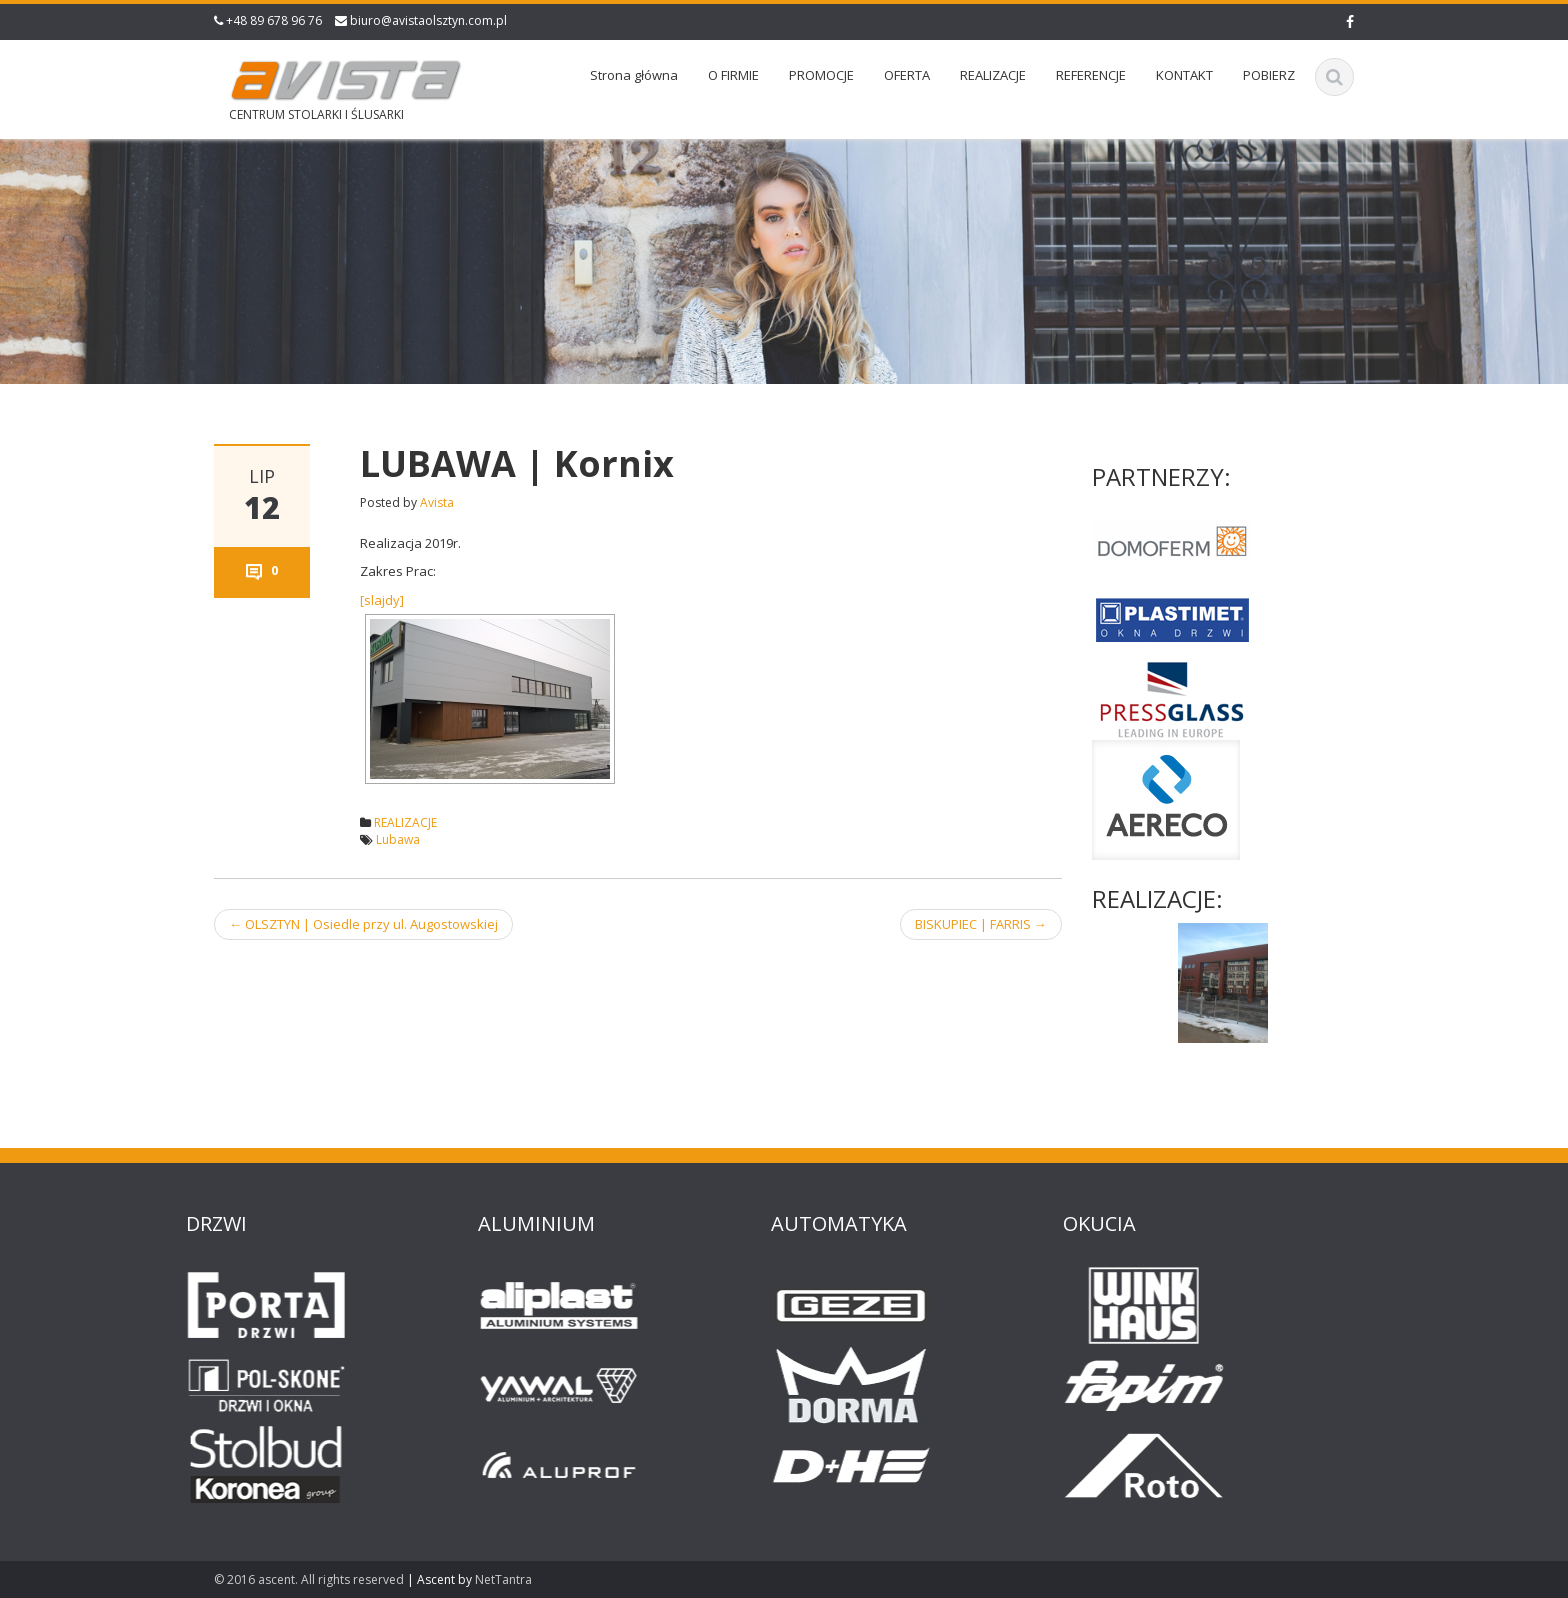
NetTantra (503, 1579)
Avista (437, 502)
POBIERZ (1269, 75)
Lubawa (398, 839)
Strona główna (634, 75)
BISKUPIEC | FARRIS (981, 924)
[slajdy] (382, 600)
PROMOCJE (821, 75)
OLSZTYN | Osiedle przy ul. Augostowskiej (363, 924)
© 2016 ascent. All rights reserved (309, 1579)
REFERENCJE (1091, 75)
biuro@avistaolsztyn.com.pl (428, 20)
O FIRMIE (733, 75)
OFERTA (907, 75)
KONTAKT (1184, 75)
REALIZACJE (993, 75)
